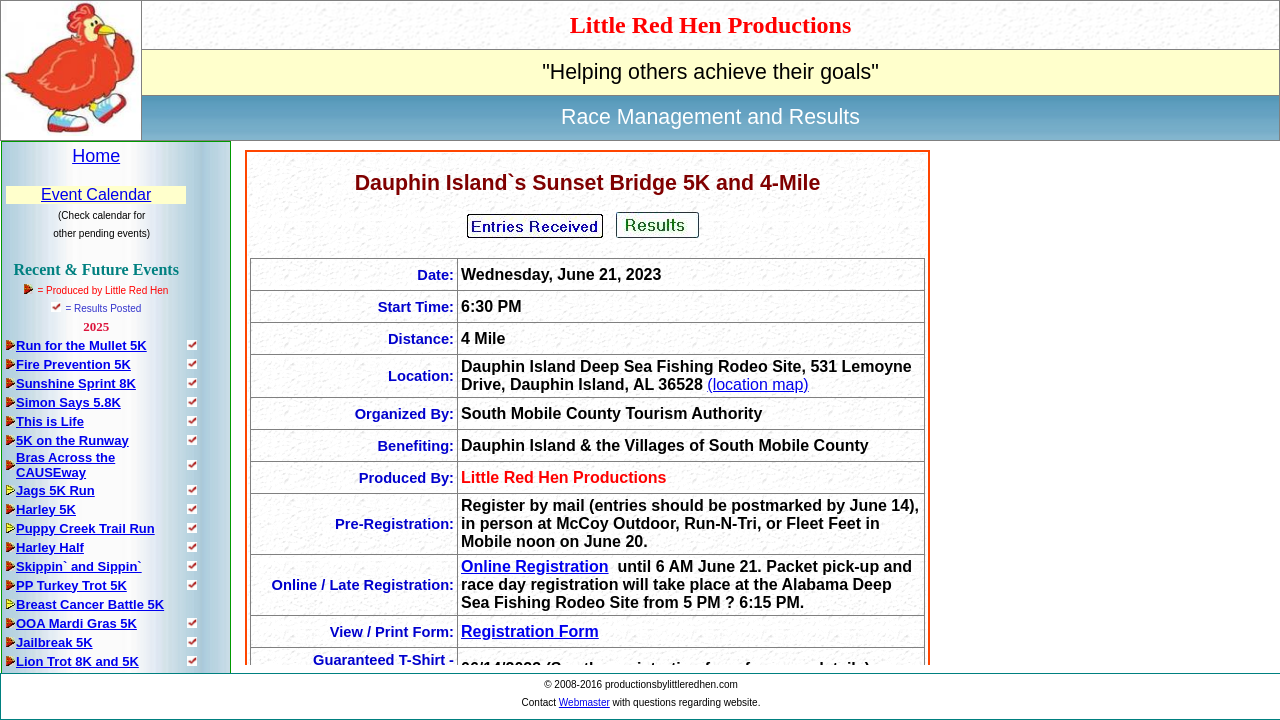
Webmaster (584, 702)
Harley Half (50, 547)
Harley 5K (46, 509)
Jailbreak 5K (54, 642)
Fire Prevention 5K (73, 364)
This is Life (50, 421)
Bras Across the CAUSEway (65, 465)
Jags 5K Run (55, 490)
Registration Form (530, 631)
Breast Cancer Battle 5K (90, 604)
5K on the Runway (72, 440)
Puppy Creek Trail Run (85, 528)
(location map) (757, 384)
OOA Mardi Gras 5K (76, 623)
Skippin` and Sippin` (79, 566)
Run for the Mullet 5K (81, 345)
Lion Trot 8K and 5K (77, 661)
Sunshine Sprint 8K (76, 383)
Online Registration (535, 566)
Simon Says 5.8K (68, 402)
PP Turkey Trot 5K (71, 585)
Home (96, 156)
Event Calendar (96, 194)
